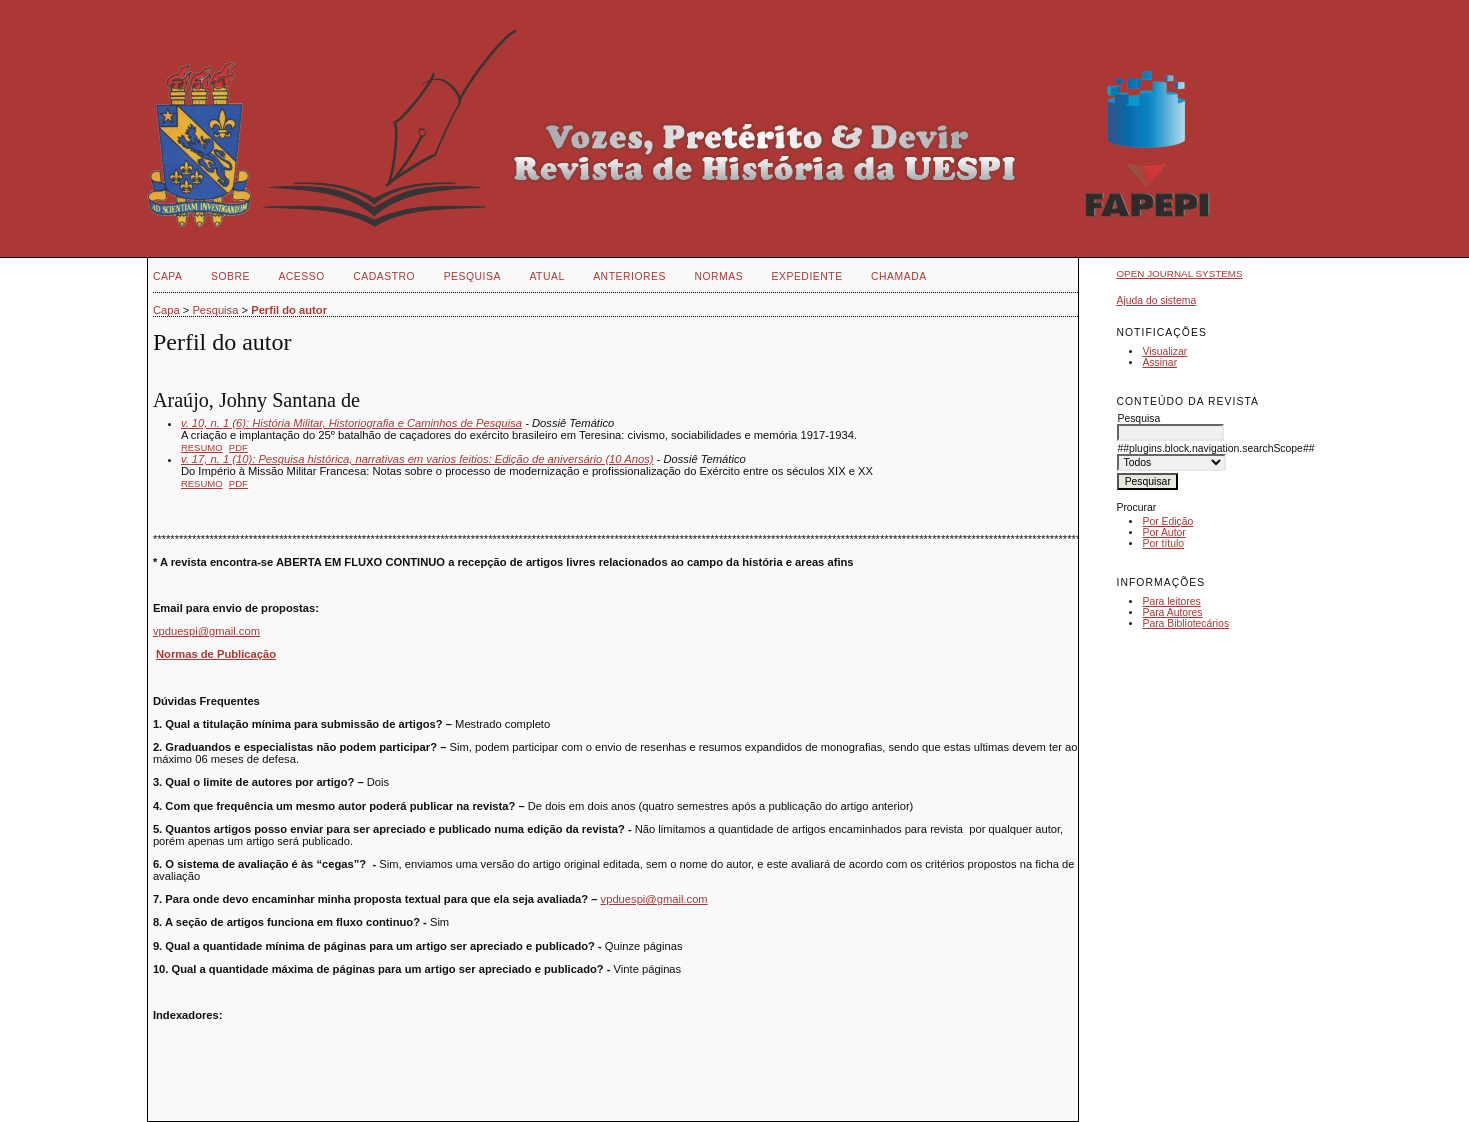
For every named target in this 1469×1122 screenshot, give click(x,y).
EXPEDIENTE (807, 276)
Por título (1163, 543)
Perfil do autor (289, 310)
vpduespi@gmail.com (206, 631)
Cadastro (384, 276)
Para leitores (1171, 601)
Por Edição (1167, 521)
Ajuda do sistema (1156, 300)
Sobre (230, 276)
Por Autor (1163, 532)
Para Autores (1172, 612)
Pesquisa (472, 276)
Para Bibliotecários (1185, 623)
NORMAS (718, 276)
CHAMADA (899, 276)
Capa (168, 276)
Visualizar (1164, 351)
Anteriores (629, 276)
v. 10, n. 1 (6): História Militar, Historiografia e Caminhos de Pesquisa (351, 423)
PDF (238, 447)
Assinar (1159, 362)
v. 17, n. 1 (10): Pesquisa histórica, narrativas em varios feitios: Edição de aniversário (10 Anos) (417, 459)
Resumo (202, 447)
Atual (546, 276)
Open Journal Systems (1179, 273)
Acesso (301, 276)
